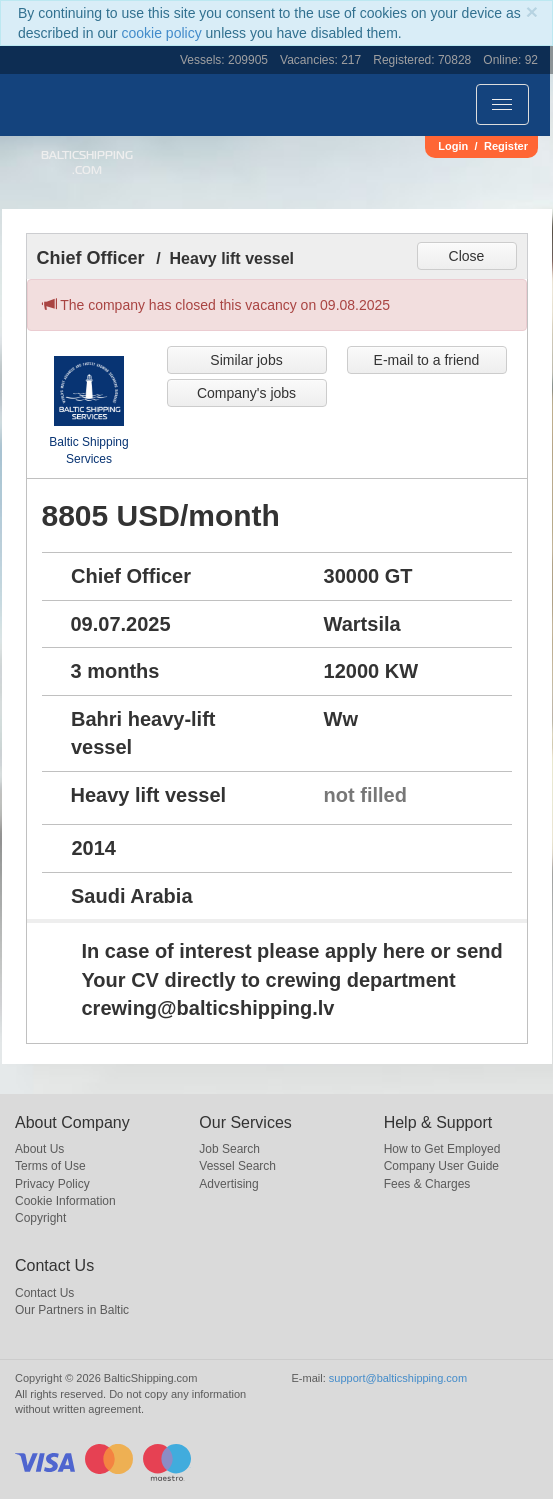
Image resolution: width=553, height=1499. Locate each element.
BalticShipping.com (87, 162)
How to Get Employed (442, 1149)
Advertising (228, 1184)
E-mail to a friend (427, 360)
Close (467, 256)
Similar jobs (246, 360)
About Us (39, 1149)
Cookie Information (65, 1201)
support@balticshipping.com (398, 1378)
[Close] (532, 11)
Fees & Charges (427, 1184)
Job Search (229, 1149)
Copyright (40, 1218)
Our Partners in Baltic (72, 1310)
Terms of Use (50, 1166)
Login (453, 146)
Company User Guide (441, 1166)
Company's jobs (246, 393)
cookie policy (162, 33)
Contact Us (44, 1293)
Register (506, 146)
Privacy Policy (52, 1184)
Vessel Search (237, 1166)
